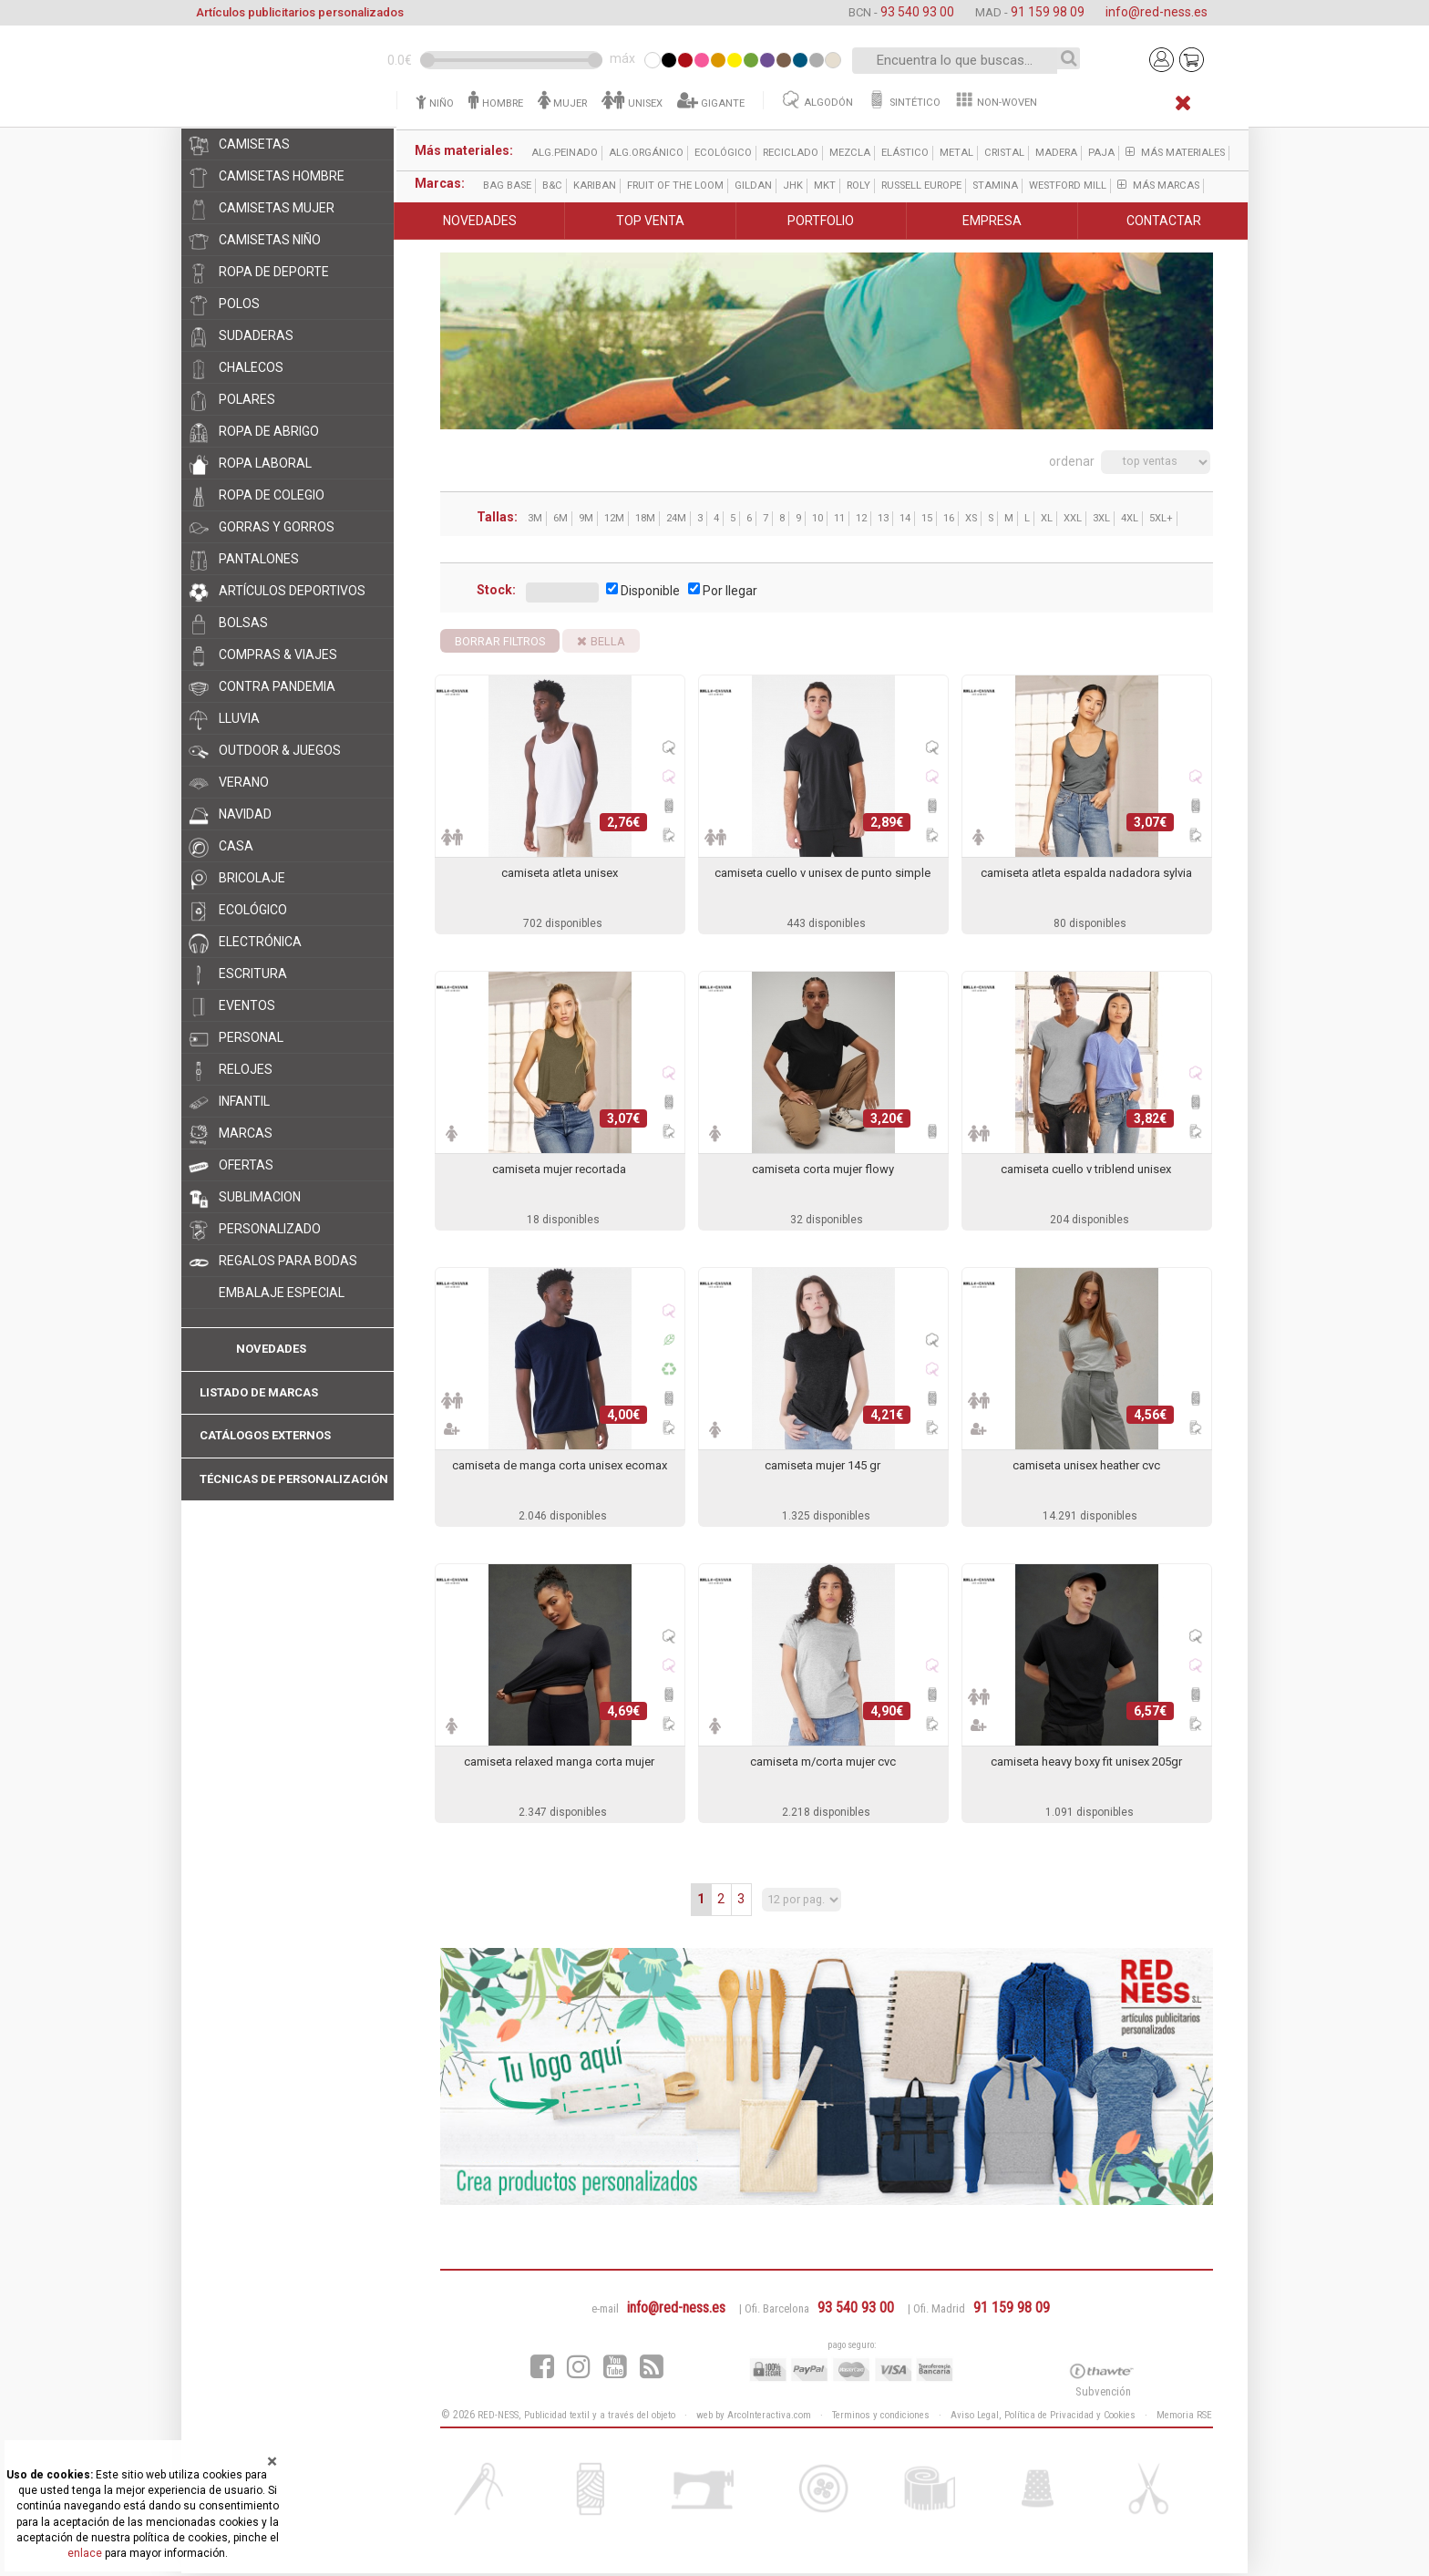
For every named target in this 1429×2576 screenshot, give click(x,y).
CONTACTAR (1163, 220)
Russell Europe (920, 185)
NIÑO (434, 103)
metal (955, 153)
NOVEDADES (480, 220)
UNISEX (631, 103)
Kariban (593, 185)
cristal (1003, 153)
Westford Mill (1066, 185)
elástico (904, 153)
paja (1100, 153)
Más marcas (1157, 185)
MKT (824, 185)
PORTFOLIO (820, 220)
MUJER (561, 103)
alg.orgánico (645, 153)
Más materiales (1174, 153)
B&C (551, 185)
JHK (792, 185)
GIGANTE (710, 103)
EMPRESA (992, 220)
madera (1055, 153)
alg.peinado (563, 153)
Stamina (994, 185)
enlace (84, 2553)
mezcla (848, 153)
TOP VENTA (650, 220)
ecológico (722, 153)
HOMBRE (495, 103)
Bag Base (506, 185)
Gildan (752, 185)
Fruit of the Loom (674, 185)
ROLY (857, 185)
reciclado (789, 153)
